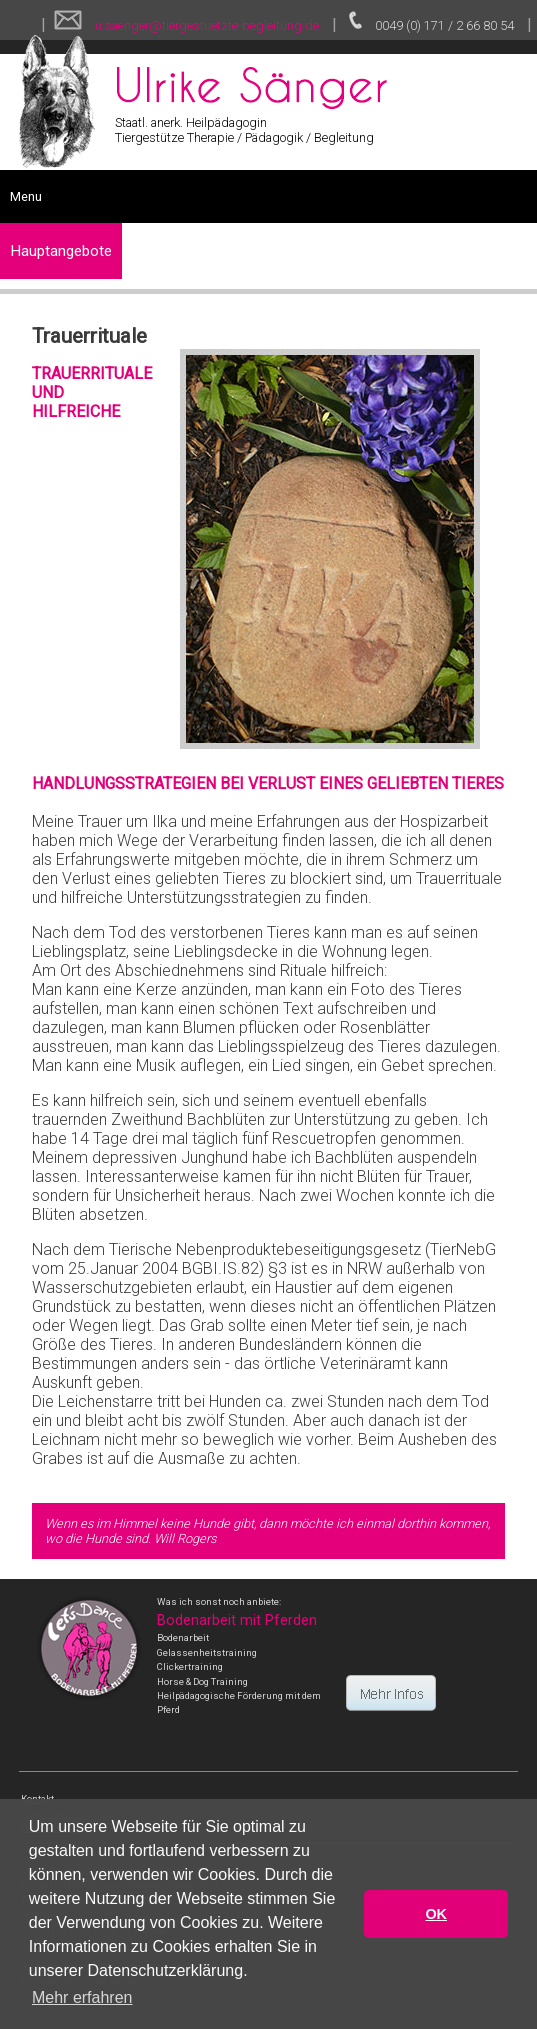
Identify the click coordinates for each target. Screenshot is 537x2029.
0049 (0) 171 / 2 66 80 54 (444, 25)
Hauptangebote (61, 251)
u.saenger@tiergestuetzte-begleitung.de (205, 25)
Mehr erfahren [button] (82, 1997)
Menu (26, 196)
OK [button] (436, 1914)
